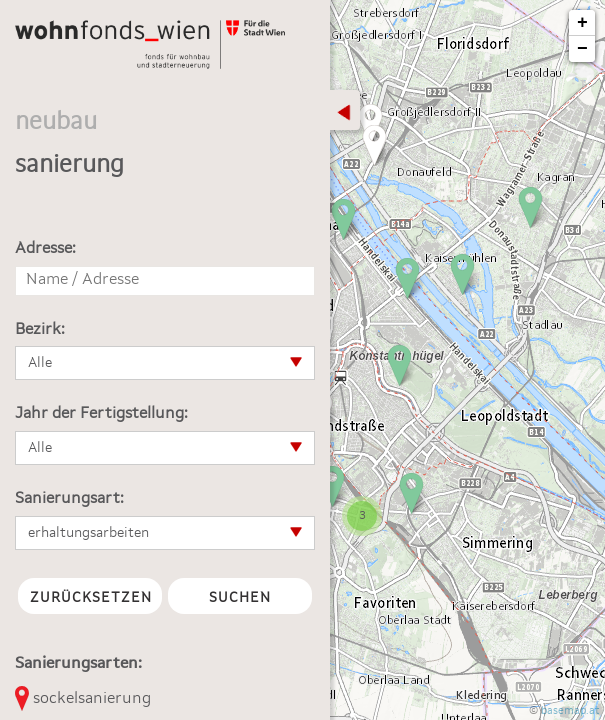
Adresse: (45, 249)
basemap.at (570, 711)
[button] (165, 363)
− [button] (582, 49)
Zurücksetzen (91, 598)
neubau (56, 123)
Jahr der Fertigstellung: (101, 414)
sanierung (69, 166)
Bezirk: (40, 330)
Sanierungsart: (69, 499)
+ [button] (582, 23)
